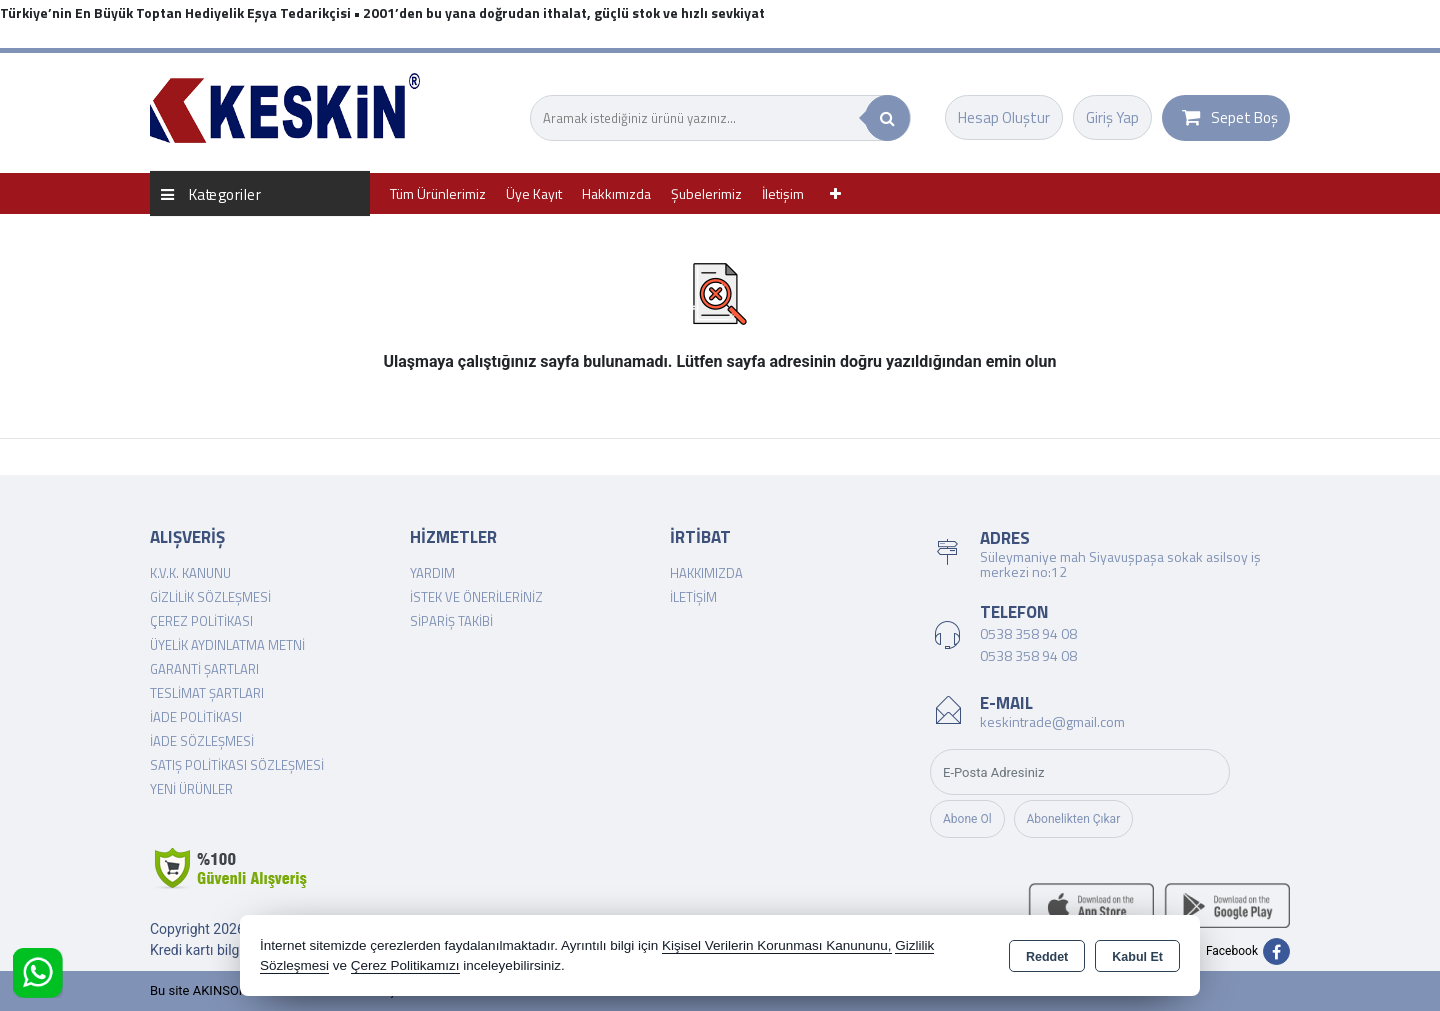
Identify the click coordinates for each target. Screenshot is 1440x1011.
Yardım (432, 573)
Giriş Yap (1112, 117)
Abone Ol (967, 819)
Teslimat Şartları (207, 693)
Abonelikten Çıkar (1074, 819)
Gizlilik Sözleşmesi (210, 597)
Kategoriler (211, 193)
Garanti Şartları (204, 669)
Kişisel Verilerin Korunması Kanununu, (777, 945)
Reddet (1047, 957)
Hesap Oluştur (1004, 117)
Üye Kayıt (534, 193)
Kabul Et (1137, 957)
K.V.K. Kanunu (190, 573)
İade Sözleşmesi (202, 741)
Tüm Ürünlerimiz (438, 193)
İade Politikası (196, 717)
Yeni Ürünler (191, 789)
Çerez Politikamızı (405, 965)
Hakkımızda (616, 193)
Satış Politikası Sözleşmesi (237, 765)
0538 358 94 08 (1028, 633)
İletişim (783, 193)
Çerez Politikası (201, 621)
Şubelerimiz (706, 193)
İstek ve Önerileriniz (476, 597)
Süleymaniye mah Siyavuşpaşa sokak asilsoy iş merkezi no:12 (1120, 564)
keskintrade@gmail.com (1052, 721)
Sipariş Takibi (451, 621)
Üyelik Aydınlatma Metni (227, 645)
